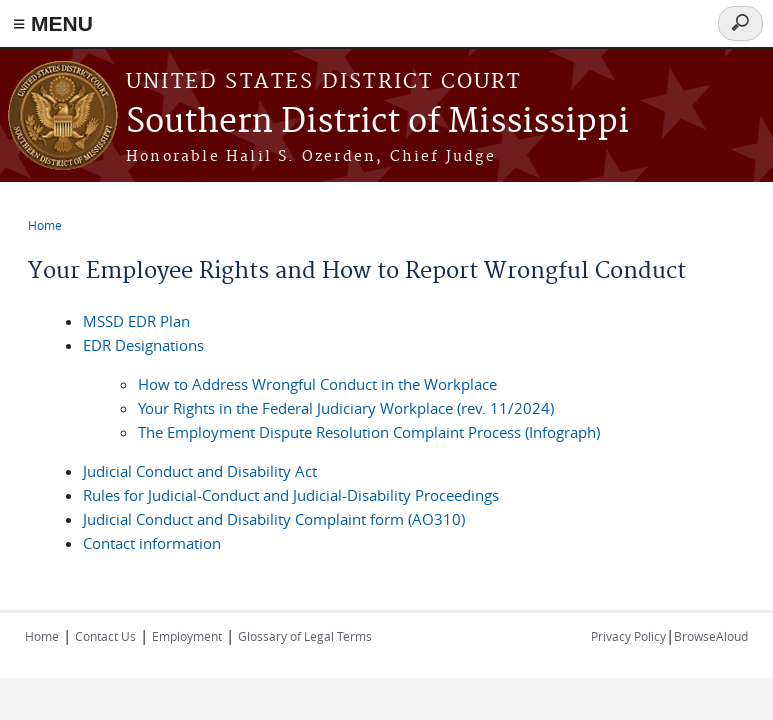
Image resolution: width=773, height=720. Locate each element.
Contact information (152, 543)
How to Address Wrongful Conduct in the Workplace (317, 384)
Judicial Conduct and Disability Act (200, 471)
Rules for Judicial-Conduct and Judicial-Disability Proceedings (291, 495)
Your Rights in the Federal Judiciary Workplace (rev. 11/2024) (346, 408)
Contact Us (105, 636)
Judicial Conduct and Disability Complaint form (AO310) (274, 519)
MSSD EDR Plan (136, 321)
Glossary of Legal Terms (305, 636)
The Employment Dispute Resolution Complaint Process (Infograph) (369, 432)
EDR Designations (143, 345)
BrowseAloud (711, 636)
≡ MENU (53, 23)
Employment (187, 636)
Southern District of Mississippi (377, 122)
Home (45, 225)
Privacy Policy (628, 636)
